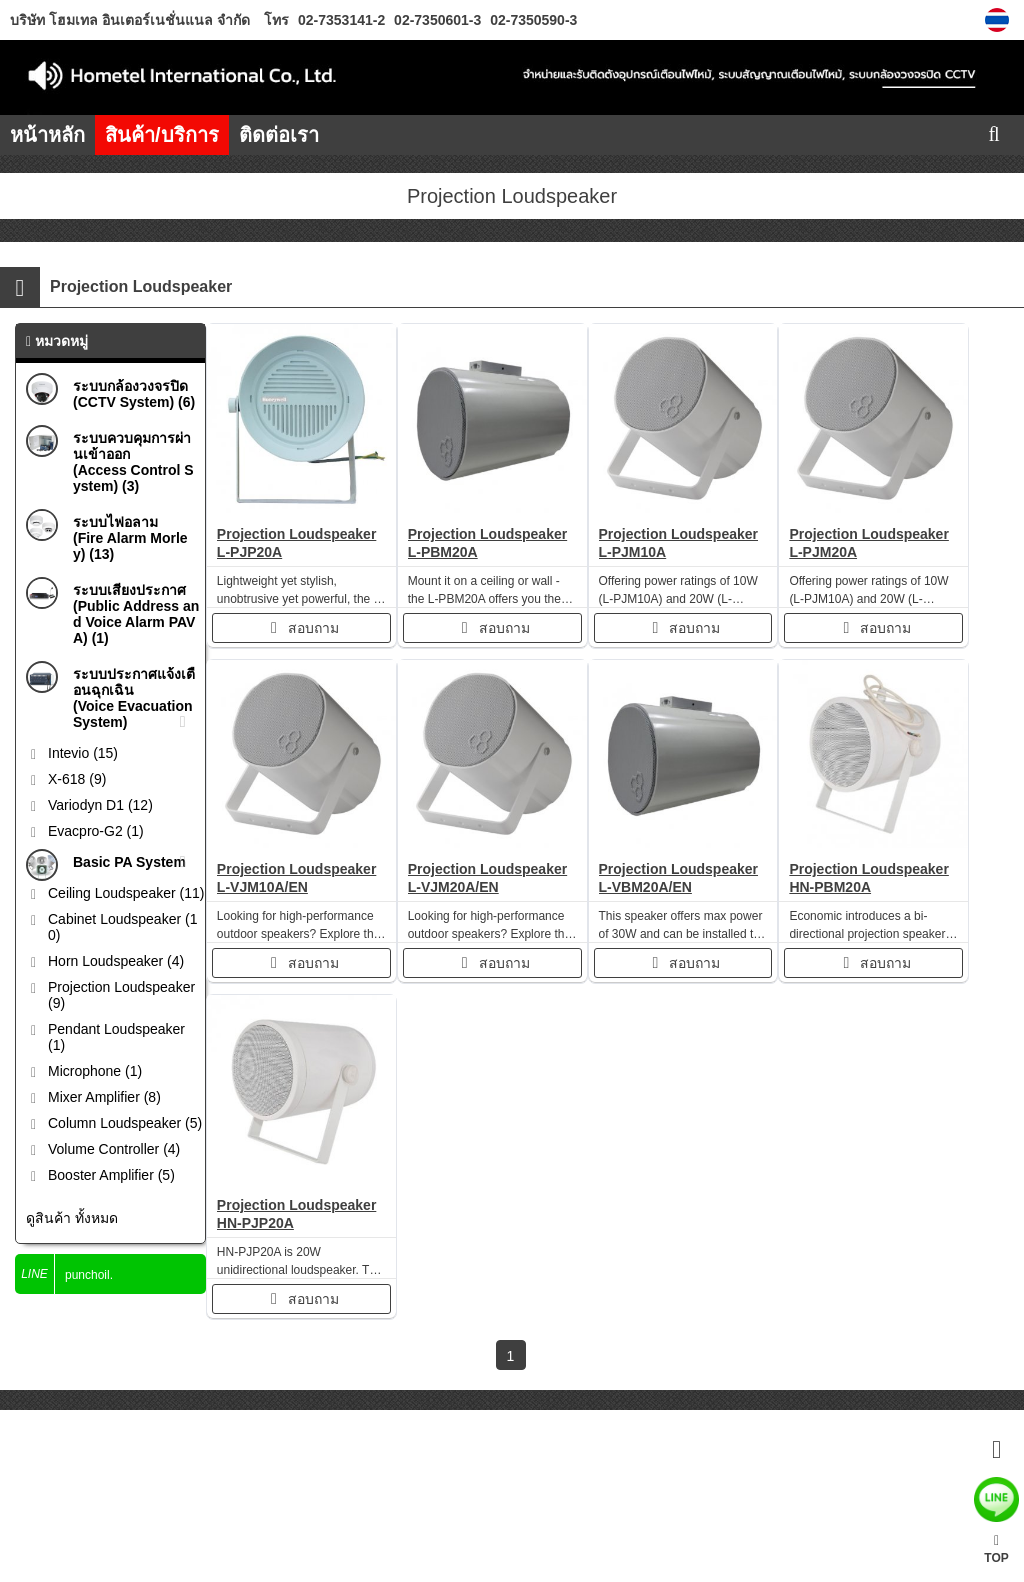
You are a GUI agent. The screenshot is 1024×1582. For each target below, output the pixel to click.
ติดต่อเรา (279, 135)
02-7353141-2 (341, 20)
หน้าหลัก (47, 135)
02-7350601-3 (435, 20)
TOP (996, 1549)
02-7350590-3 (531, 20)
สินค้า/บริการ (162, 135)
